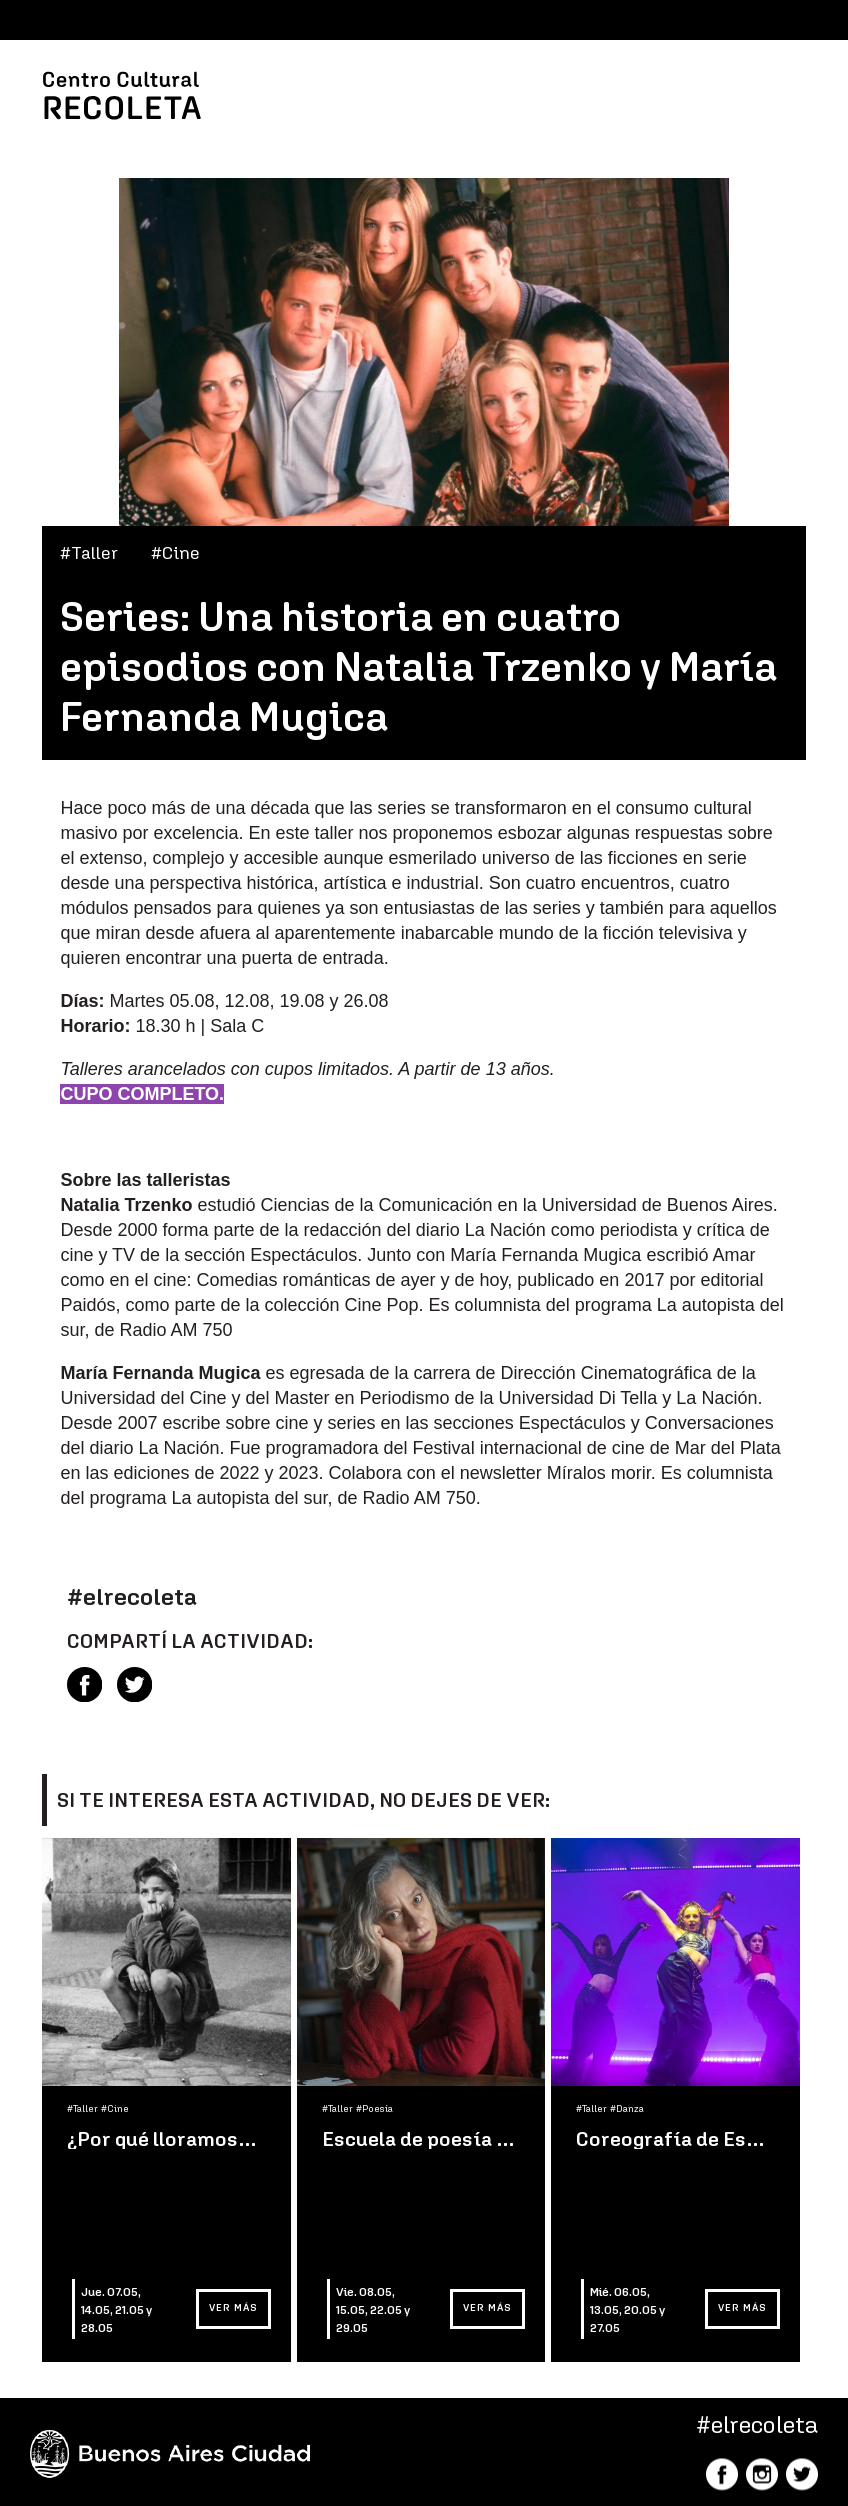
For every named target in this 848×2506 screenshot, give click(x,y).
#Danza (627, 2109)
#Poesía (374, 2109)
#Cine (175, 553)
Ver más (233, 2307)
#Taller (89, 553)
